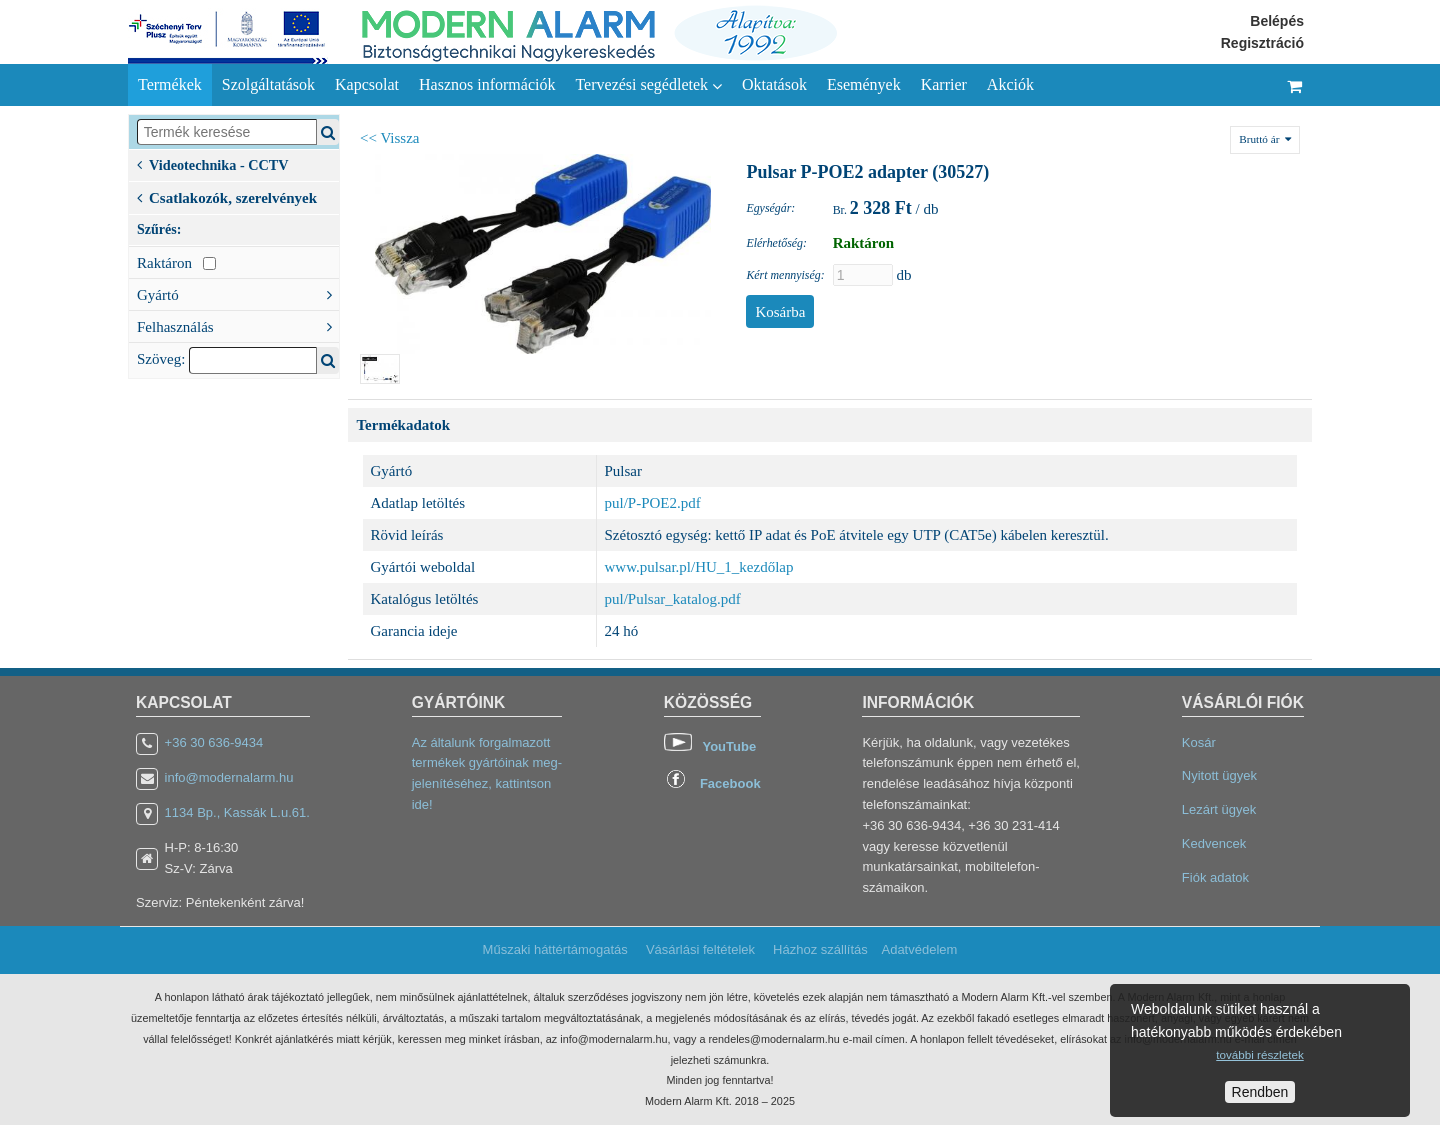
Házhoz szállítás (820, 949)
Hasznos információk (487, 84)
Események (864, 84)
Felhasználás (238, 325)
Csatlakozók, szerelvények (227, 196)
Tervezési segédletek (648, 85)
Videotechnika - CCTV (213, 163)
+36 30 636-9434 (214, 742)
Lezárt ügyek (1219, 809)
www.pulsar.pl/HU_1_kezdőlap (699, 567)
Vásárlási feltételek (700, 949)
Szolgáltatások (268, 84)
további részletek (1259, 1054)
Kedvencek (1214, 843)
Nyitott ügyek (1219, 775)
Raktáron (176, 263)
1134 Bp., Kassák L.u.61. (237, 812)
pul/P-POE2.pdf (653, 503)
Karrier (944, 84)
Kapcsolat (367, 84)
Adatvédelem (919, 949)
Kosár (1199, 742)
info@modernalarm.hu (229, 777)
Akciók (1010, 84)
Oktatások (774, 84)
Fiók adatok (1215, 877)
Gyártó (238, 293)
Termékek (170, 84)
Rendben (1260, 1092)
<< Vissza (390, 138)
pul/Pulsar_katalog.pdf (673, 599)
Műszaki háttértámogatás (555, 949)
